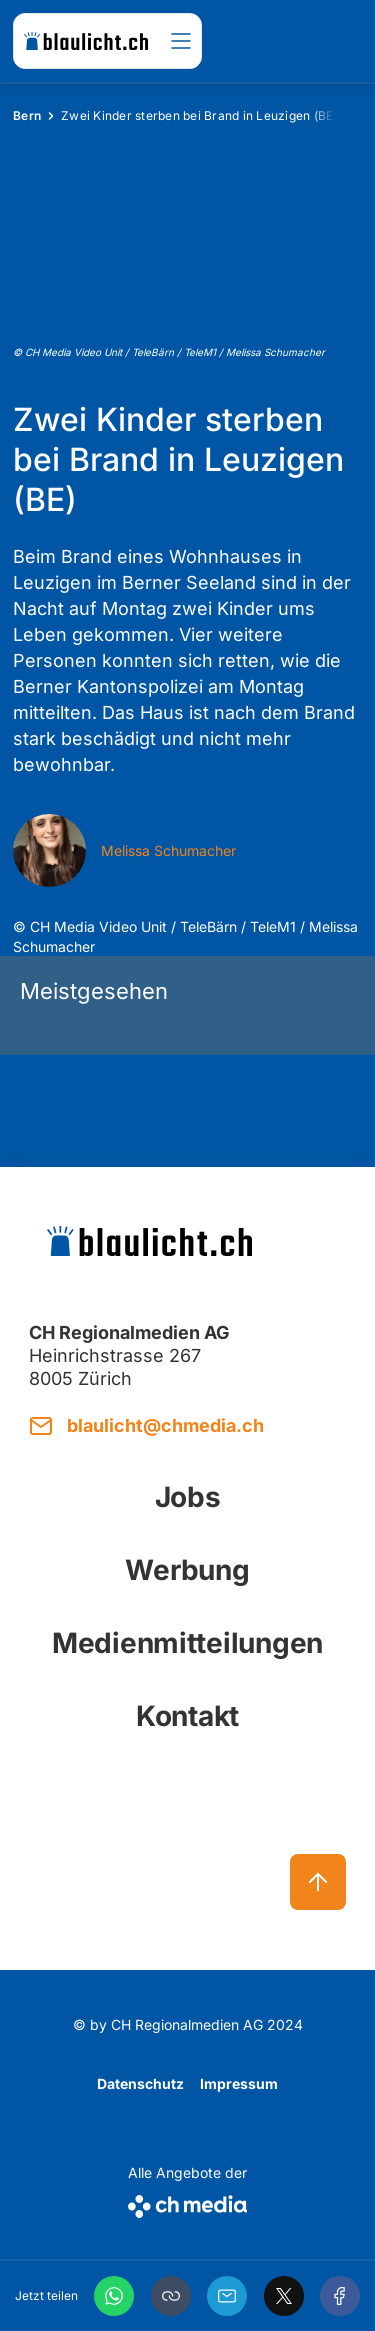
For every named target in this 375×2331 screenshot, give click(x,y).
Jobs (188, 1497)
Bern (27, 115)
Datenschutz (140, 2083)
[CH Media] (187, 2202)
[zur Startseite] (86, 41)
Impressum (239, 2083)
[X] (284, 2296)
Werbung (187, 1570)
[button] (171, 2296)
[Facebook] (340, 2296)
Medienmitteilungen (187, 1643)
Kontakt (187, 1716)
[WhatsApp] (114, 2296)
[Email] (227, 2296)
